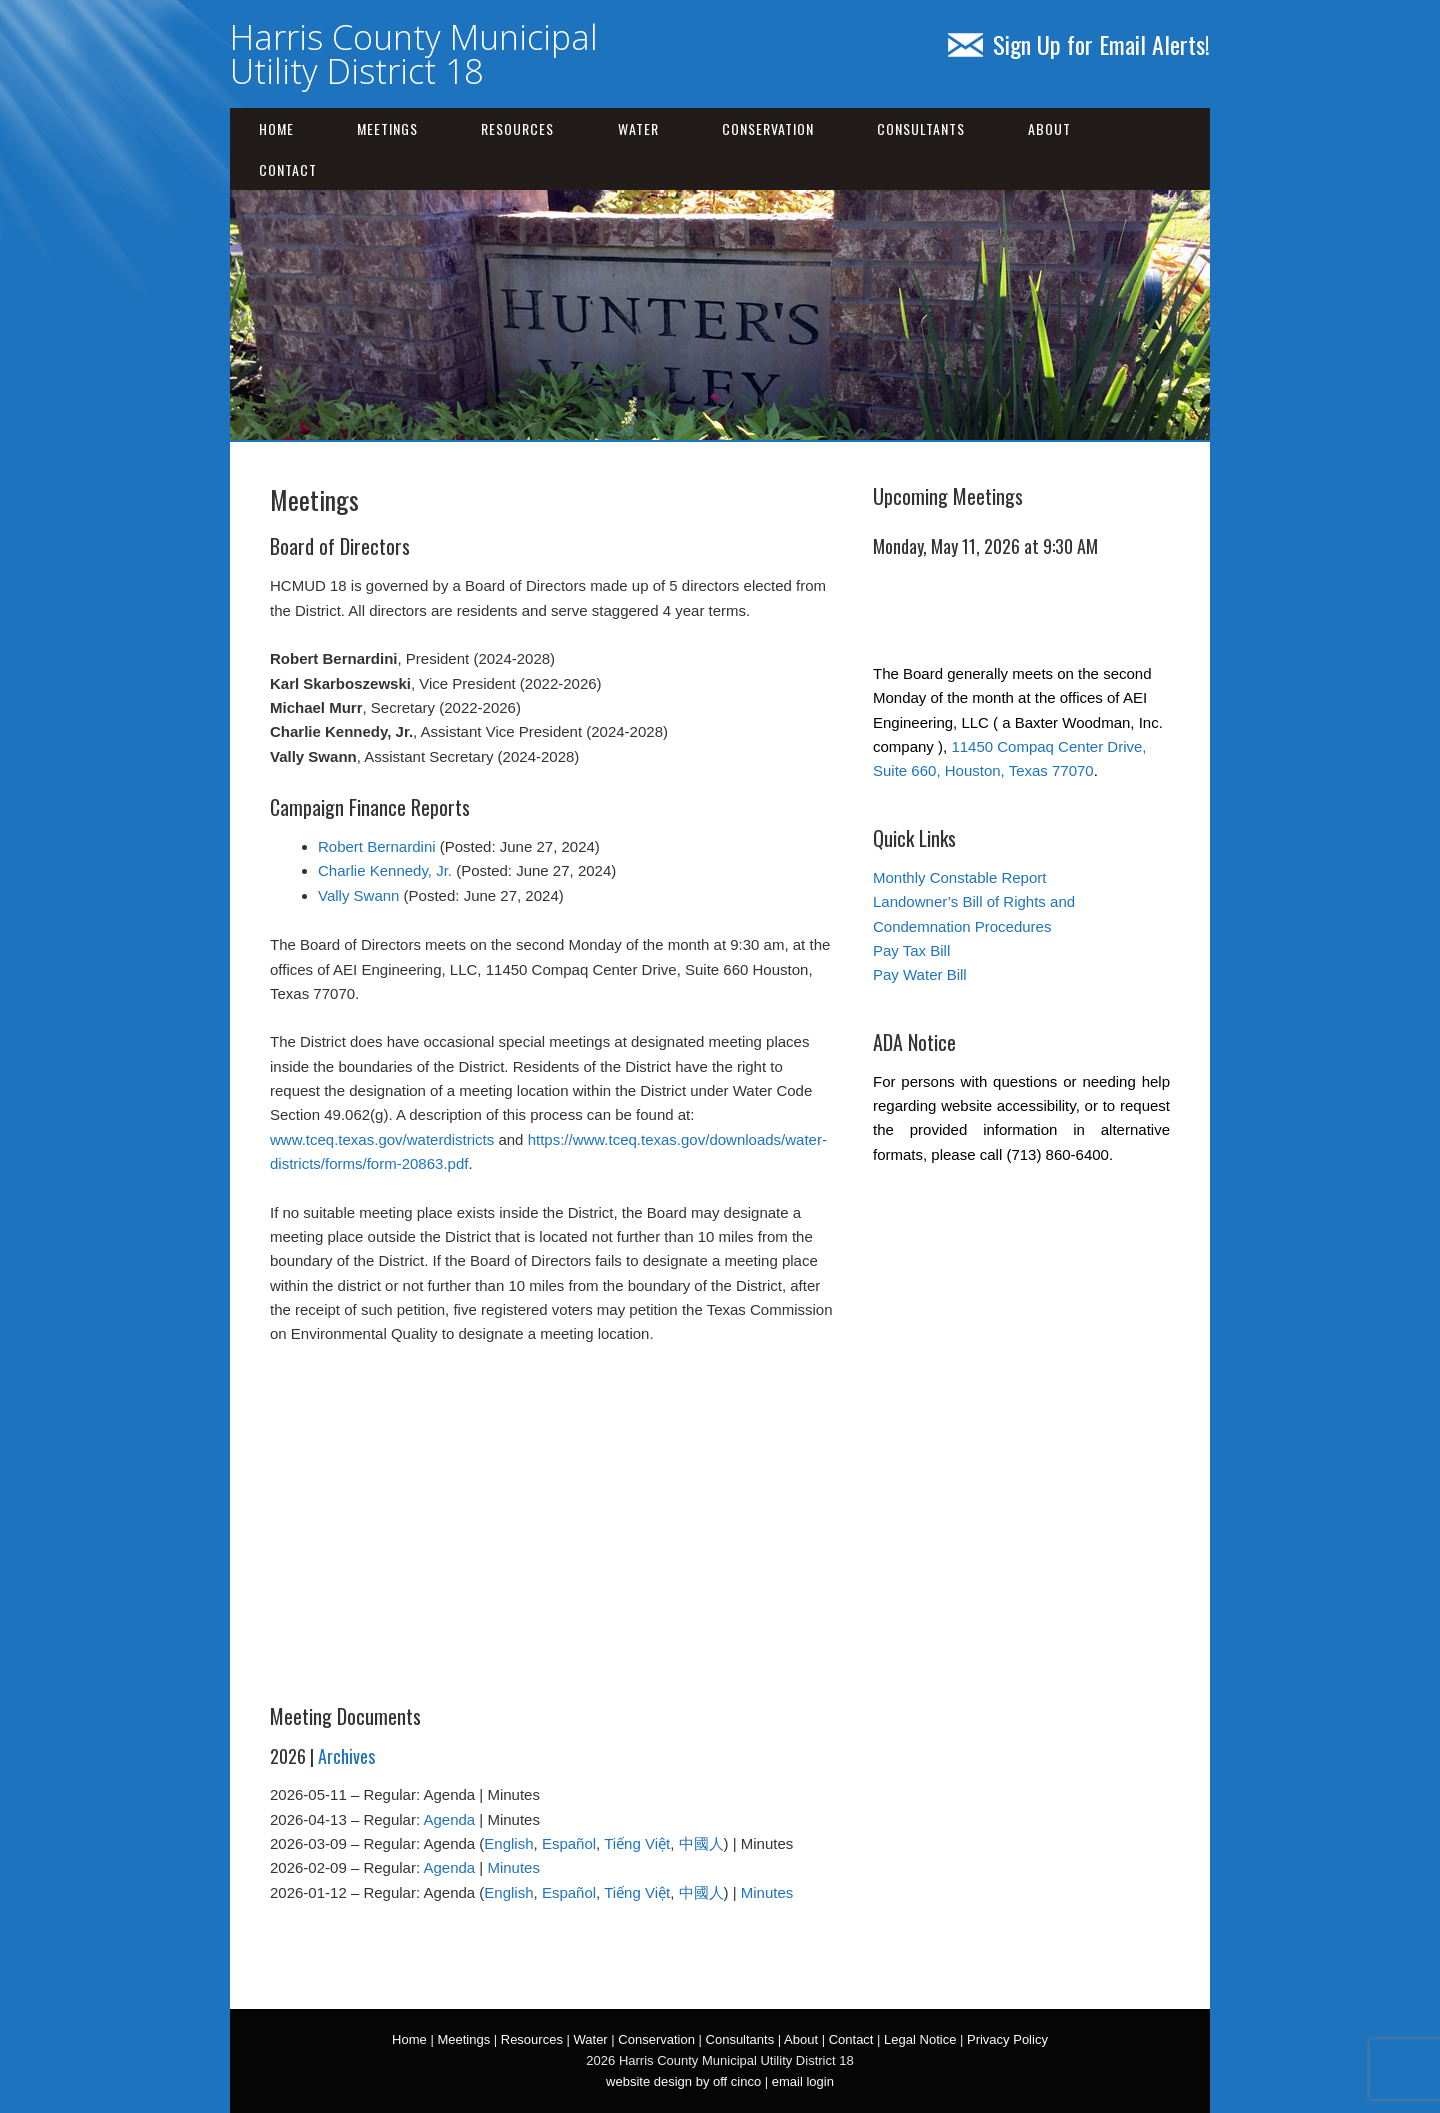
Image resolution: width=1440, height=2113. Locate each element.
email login (803, 2081)
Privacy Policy (1007, 2039)
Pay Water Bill (920, 974)
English (508, 1843)
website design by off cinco (683, 2081)
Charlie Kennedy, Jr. (385, 870)
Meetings (387, 128)
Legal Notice (920, 2039)
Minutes (513, 1867)
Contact (288, 169)
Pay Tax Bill (911, 950)
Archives (346, 1756)
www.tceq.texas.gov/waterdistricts (382, 1139)
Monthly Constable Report (959, 877)
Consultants (921, 128)
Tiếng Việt (637, 1843)
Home (276, 128)
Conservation (768, 128)
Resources (517, 128)
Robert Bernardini (377, 846)
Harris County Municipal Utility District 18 (414, 54)
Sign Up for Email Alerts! (1079, 44)
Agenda (449, 1819)
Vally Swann (358, 895)
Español (569, 1843)
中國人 (701, 1843)
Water (638, 128)
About (1049, 128)
